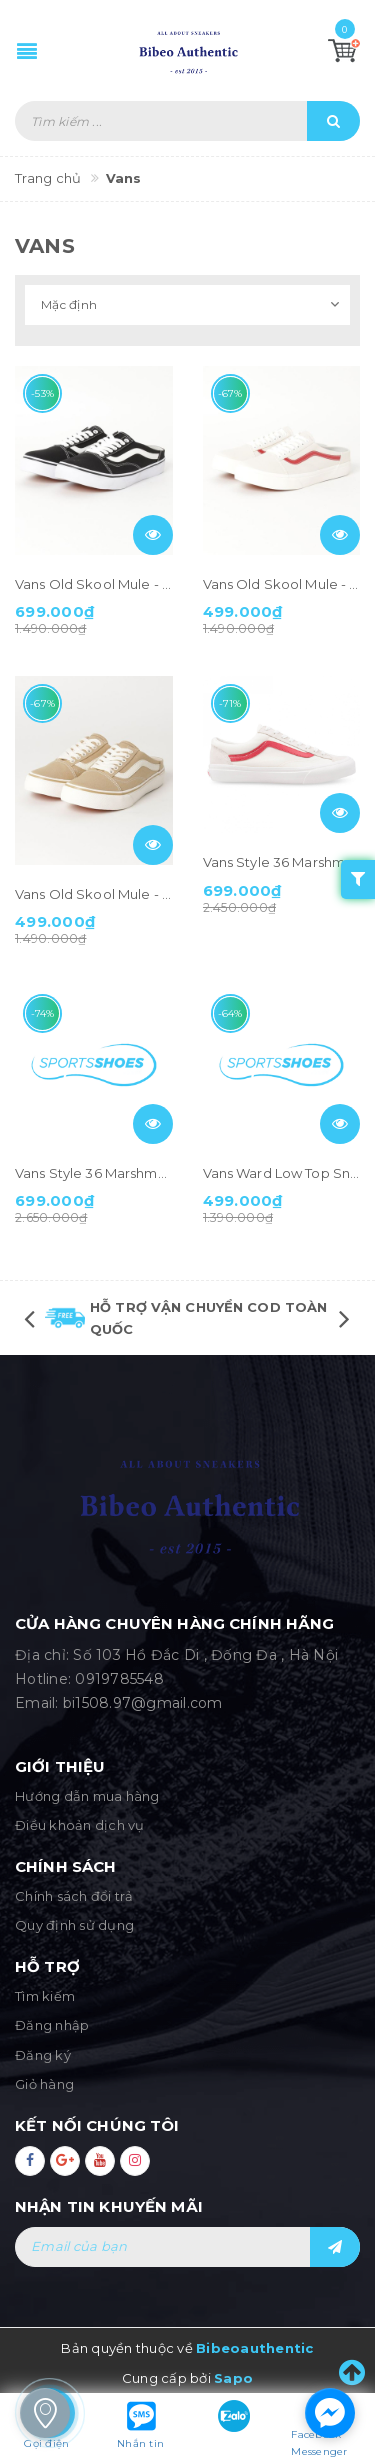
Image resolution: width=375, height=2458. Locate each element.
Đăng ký (43, 2055)
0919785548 (119, 1679)
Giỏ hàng (44, 2084)
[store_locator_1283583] (45, 2413)
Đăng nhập (52, 2025)
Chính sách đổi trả (74, 1896)
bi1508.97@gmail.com (143, 1703)
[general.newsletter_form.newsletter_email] (187, 2247)
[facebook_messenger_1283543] (330, 2413)
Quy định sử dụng (74, 1925)
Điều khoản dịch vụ (80, 1825)
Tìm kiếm (45, 1996)
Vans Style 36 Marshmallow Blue (120, 1173)
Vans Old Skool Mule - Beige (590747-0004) (156, 894)
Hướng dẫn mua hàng (87, 1796)
